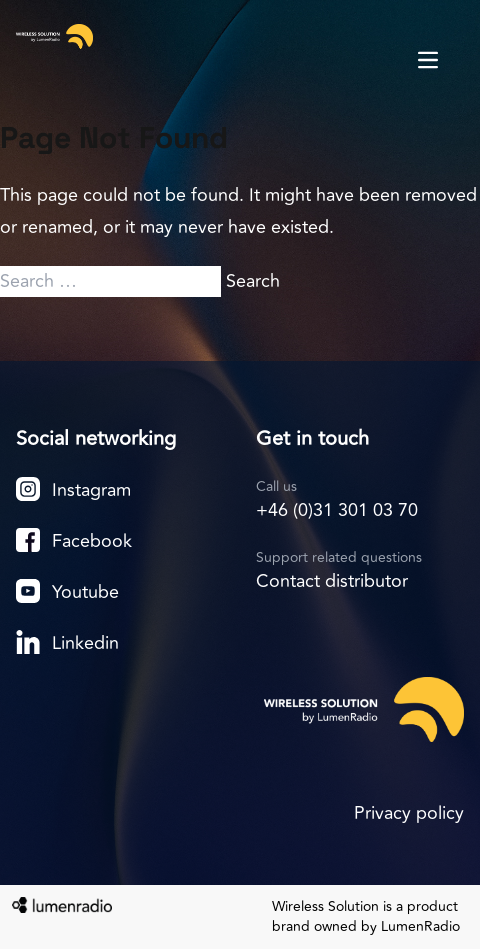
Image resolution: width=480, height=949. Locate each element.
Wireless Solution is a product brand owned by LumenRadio (366, 917)
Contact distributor (332, 581)
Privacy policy (409, 813)
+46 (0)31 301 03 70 (337, 510)
